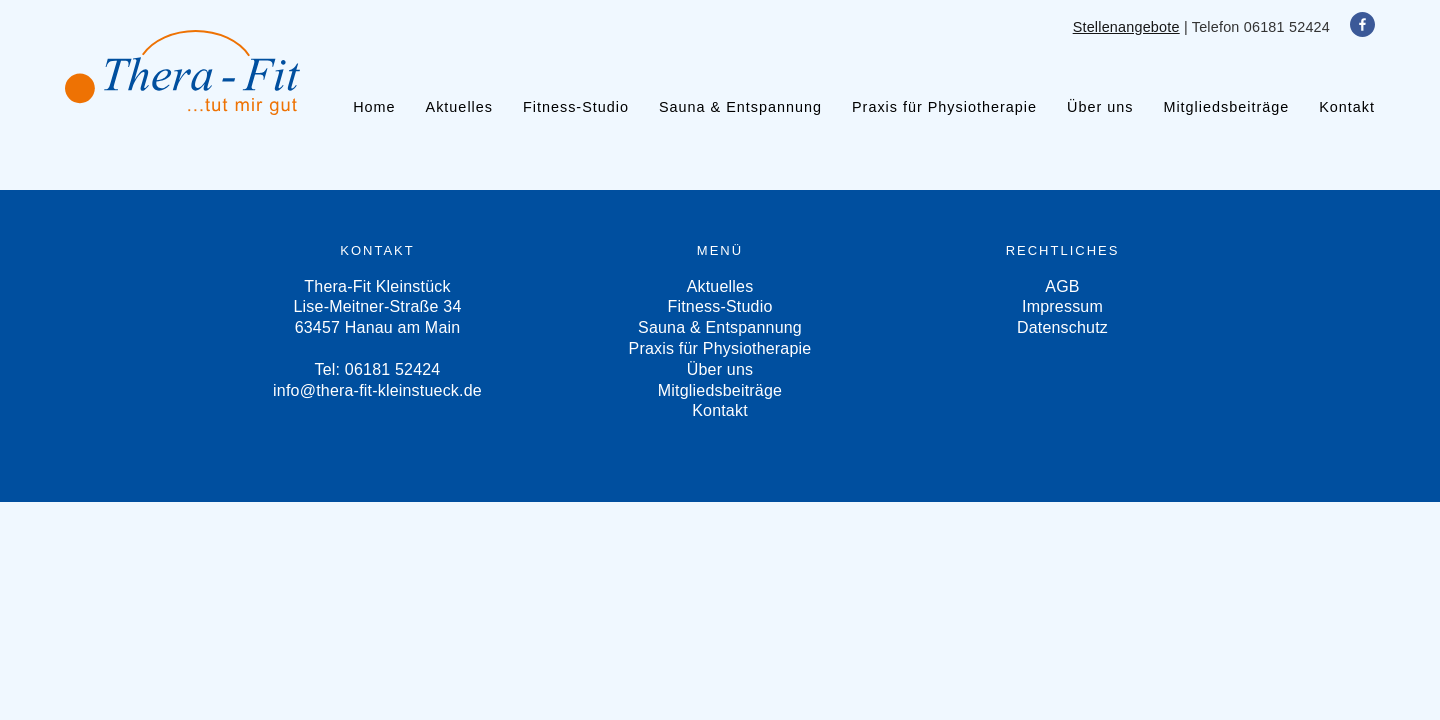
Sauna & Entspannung (740, 107)
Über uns (1100, 107)
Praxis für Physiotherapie (944, 107)
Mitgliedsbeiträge (1226, 107)
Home (374, 107)
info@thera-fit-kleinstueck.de (377, 390)
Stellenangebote (1126, 27)
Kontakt (1347, 107)
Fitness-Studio (576, 107)
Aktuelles (459, 107)
